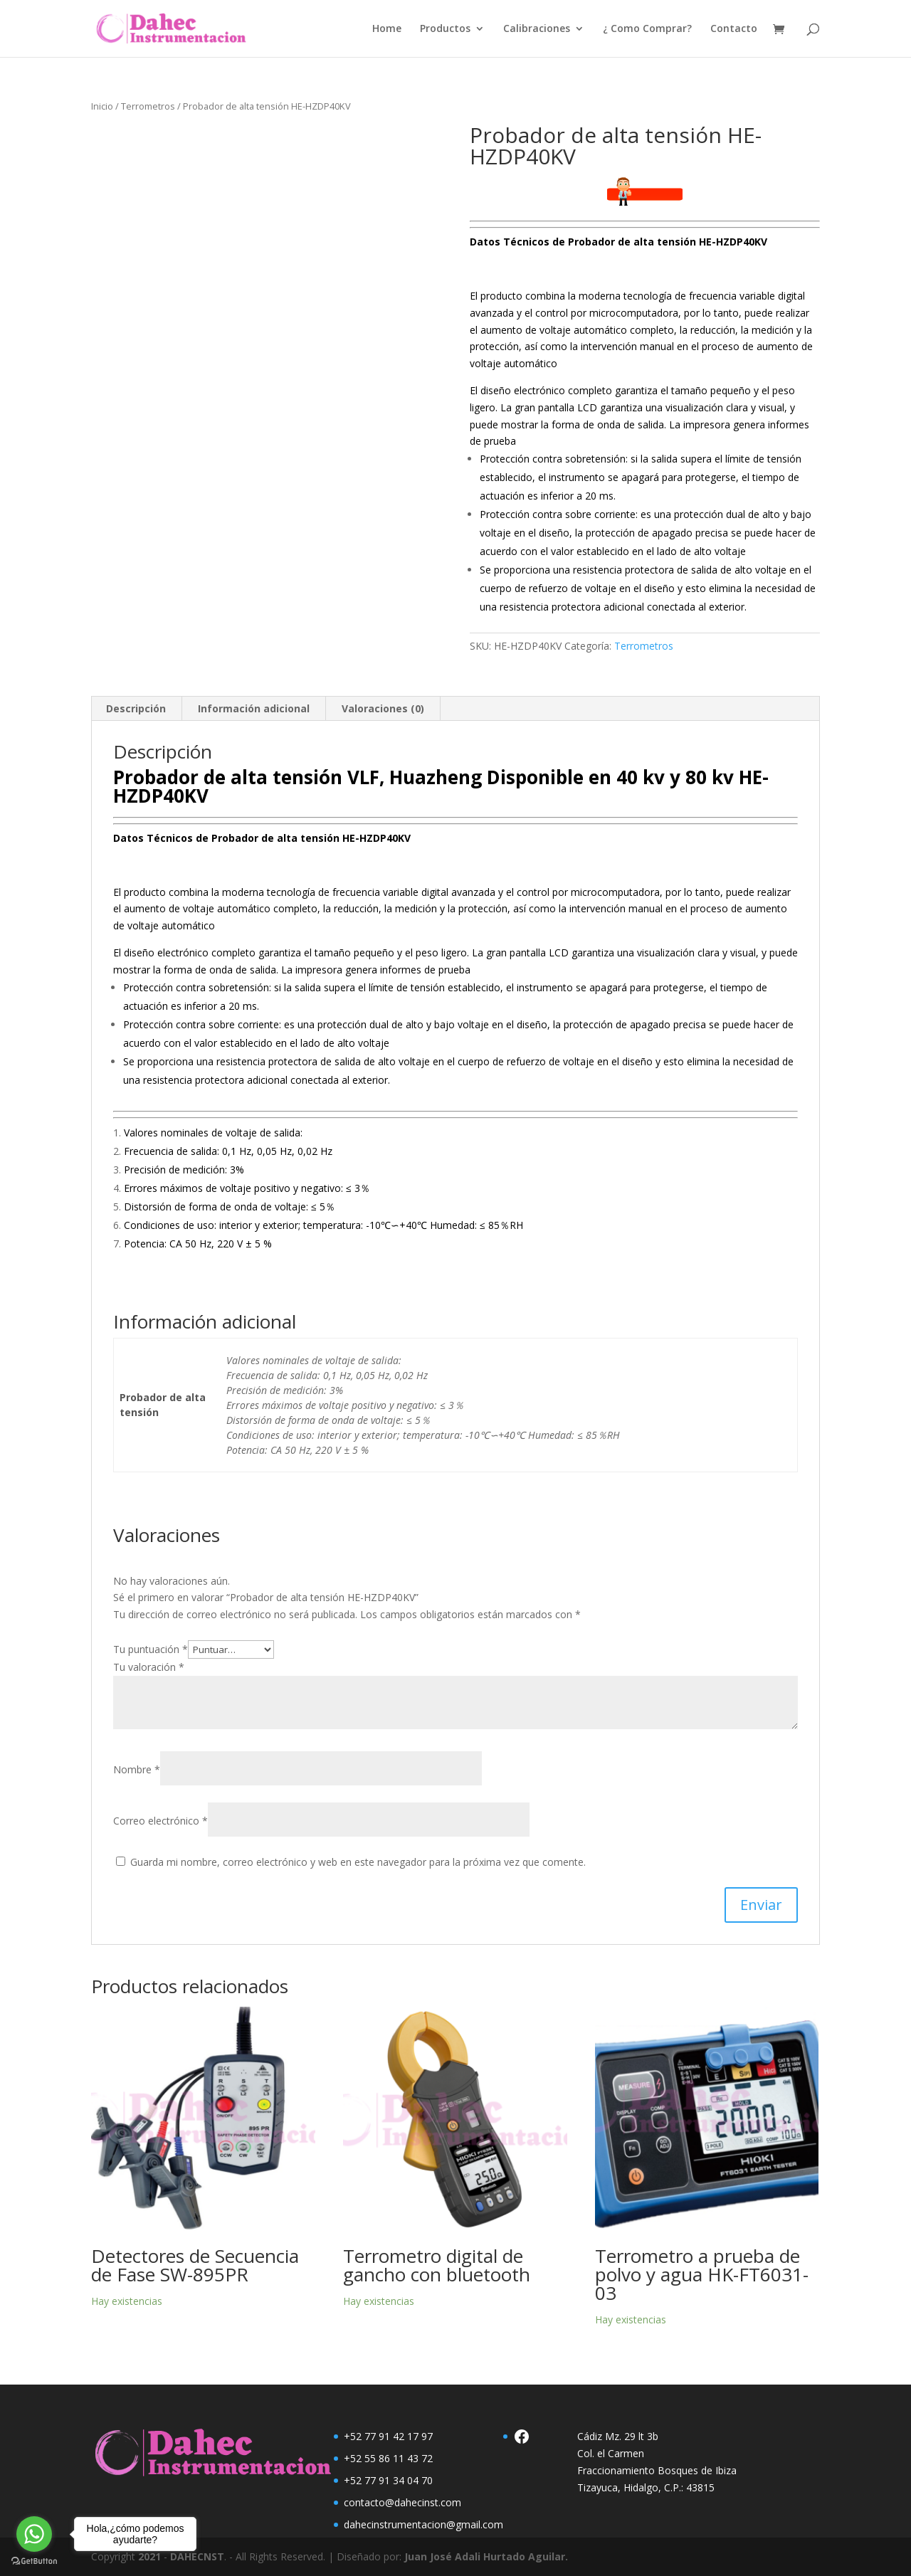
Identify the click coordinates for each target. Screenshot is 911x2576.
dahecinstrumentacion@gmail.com (423, 2524)
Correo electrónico (160, 1820)
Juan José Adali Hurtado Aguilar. (486, 2556)
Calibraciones (536, 29)
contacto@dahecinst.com (402, 2502)
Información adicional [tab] (254, 708)
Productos (445, 29)
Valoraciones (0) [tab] (383, 708)
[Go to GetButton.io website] (34, 2561)
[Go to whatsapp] (34, 2534)
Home (386, 29)
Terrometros (148, 106)
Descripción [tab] (136, 708)
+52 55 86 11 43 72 (388, 2458)
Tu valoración (148, 1667)
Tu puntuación (150, 1649)
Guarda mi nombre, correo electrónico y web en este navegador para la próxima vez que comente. (358, 1862)
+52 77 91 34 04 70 (388, 2480)
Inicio (102, 106)
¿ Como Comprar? (647, 29)
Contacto (733, 29)
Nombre (136, 1769)
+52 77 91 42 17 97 (388, 2436)
